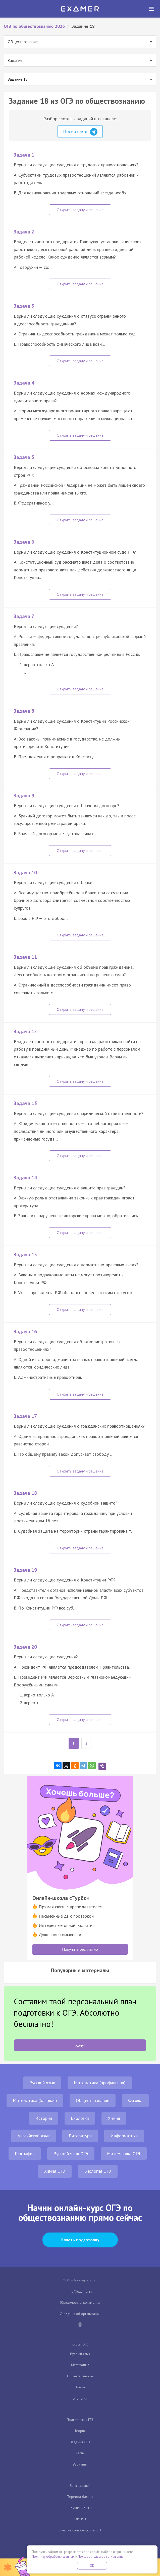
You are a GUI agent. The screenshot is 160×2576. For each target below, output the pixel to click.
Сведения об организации (80, 2313)
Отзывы (80, 2519)
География (25, 2153)
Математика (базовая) (35, 2100)
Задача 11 (25, 957)
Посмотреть (80, 132)
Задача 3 (24, 306)
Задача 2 (24, 231)
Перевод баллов (80, 2496)
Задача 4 (24, 383)
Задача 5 (24, 457)
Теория (80, 2430)
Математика (80, 2365)
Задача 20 (25, 1647)
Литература (80, 2136)
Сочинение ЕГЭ (80, 2508)
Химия (114, 2118)
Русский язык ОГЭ (71, 2153)
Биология (80, 2118)
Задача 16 (25, 1331)
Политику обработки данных (53, 2556)
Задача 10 (25, 872)
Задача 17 (25, 1416)
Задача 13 (25, 1103)
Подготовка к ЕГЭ (80, 2419)
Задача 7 (24, 616)
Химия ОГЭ (54, 2171)
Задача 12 (25, 1031)
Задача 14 (25, 1177)
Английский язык (34, 2136)
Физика (135, 2100)
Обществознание (92, 2100)
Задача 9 (24, 795)
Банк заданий (80, 2485)
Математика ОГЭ (123, 2153)
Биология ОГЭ (97, 2171)
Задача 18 (25, 1493)
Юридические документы (80, 2302)
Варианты (80, 2464)
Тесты (80, 2453)
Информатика (124, 2136)
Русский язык (42, 2083)
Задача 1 (24, 155)
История (43, 2118)
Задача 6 (24, 542)
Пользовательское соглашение (101, 2556)
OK (92, 2565)
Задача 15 (25, 1254)
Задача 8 (24, 711)
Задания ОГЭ (80, 2442)
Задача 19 (25, 1570)
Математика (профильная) (100, 2083)
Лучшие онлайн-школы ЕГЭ (80, 2530)
